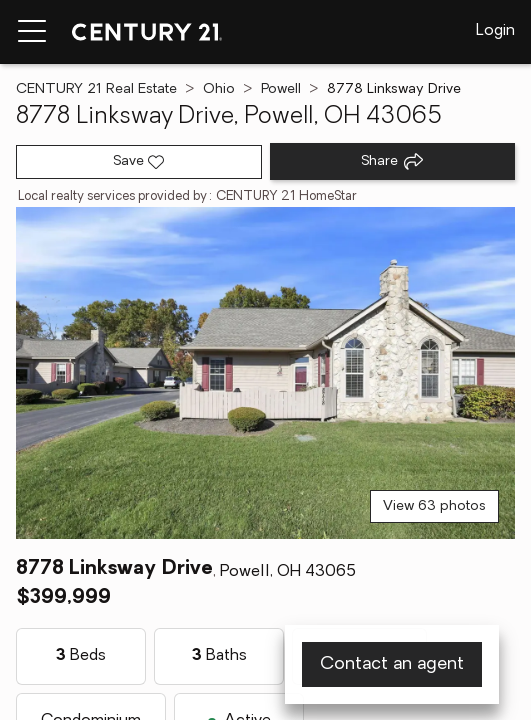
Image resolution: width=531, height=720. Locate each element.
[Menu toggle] (32, 32)
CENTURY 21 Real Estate (96, 89)
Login (495, 31)
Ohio (219, 89)
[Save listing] (139, 162)
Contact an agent (392, 664)
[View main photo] (265, 373)
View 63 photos (434, 506)
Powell (281, 89)
